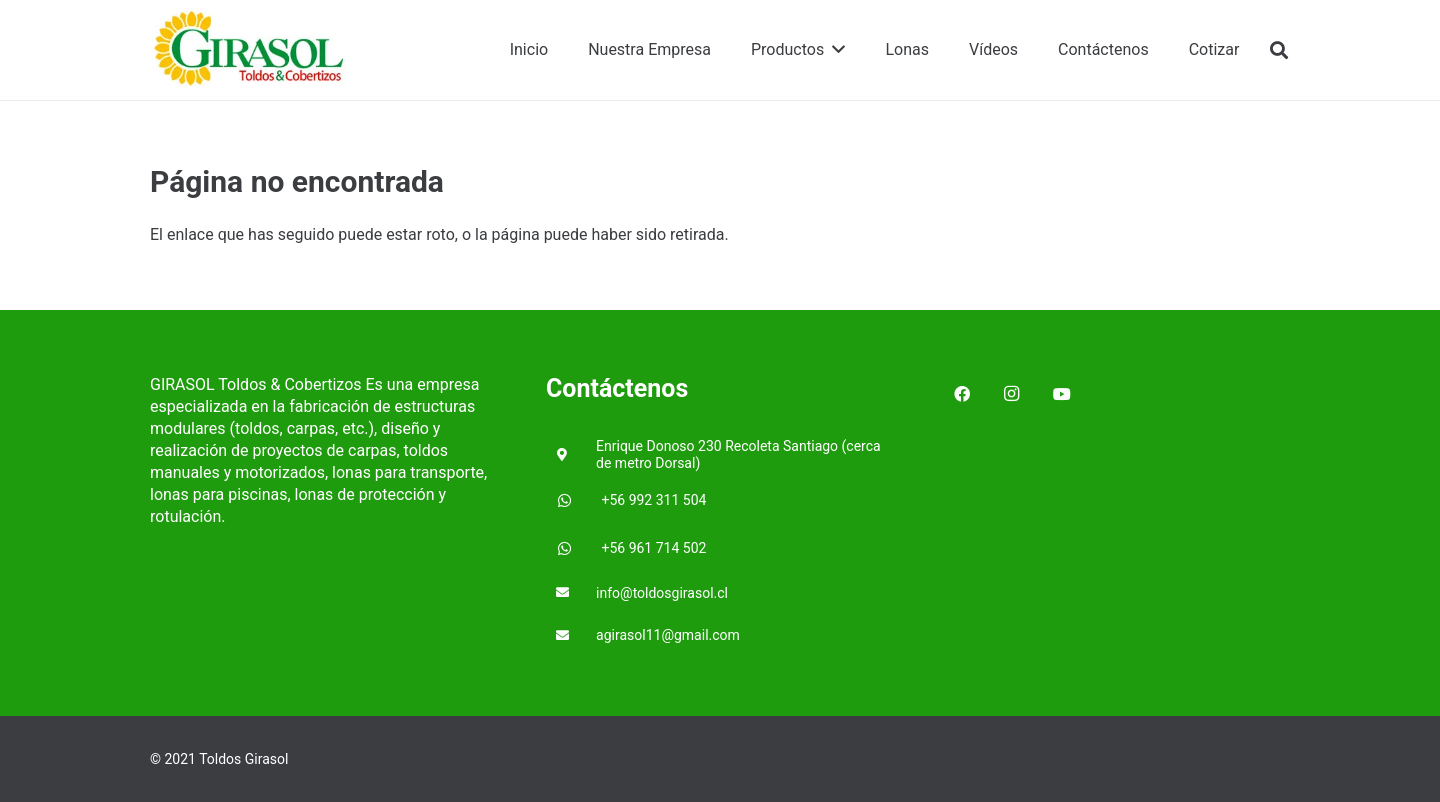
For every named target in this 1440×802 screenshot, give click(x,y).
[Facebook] (962, 394)
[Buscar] (1279, 50)
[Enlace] (252, 50)
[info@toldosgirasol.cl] (571, 593)
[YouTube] (1062, 394)
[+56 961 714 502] (574, 549)
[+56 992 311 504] (574, 501)
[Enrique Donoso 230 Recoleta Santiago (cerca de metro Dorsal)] (571, 455)
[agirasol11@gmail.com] (571, 636)
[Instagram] (1012, 394)
